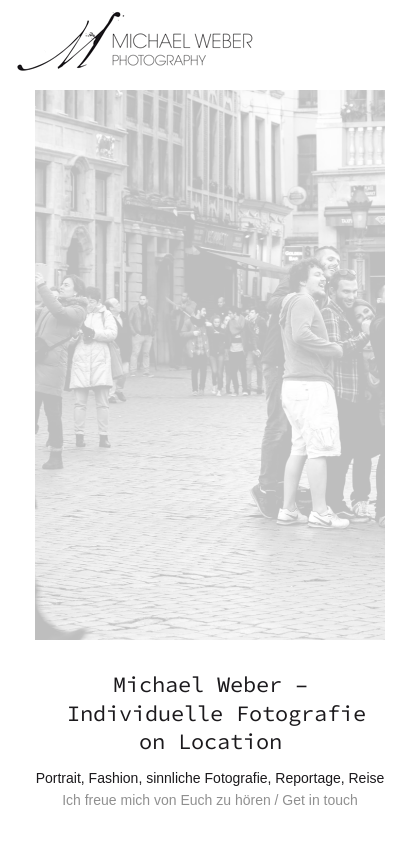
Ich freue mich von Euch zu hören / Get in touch (210, 800)
